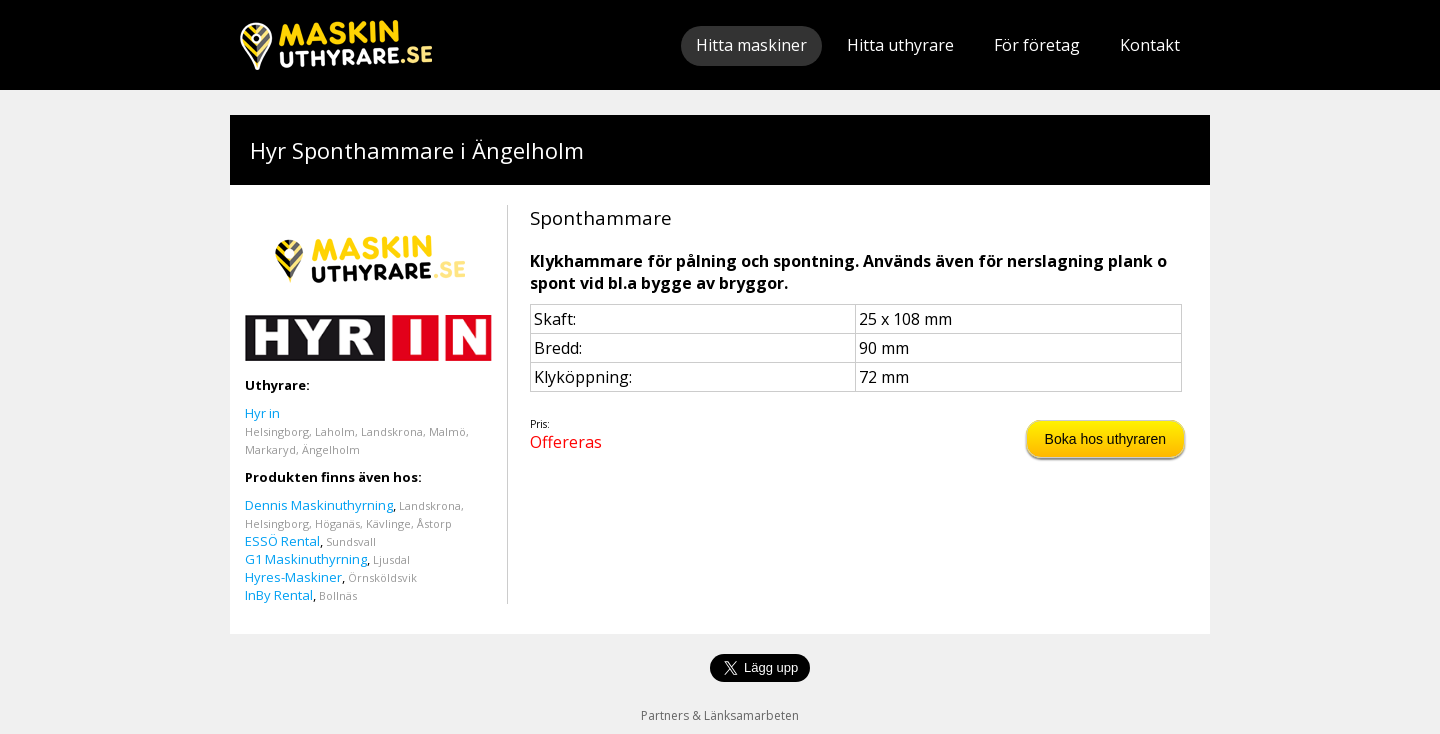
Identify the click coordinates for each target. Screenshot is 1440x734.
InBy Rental (279, 595)
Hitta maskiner (751, 45)
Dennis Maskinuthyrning (319, 505)
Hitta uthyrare (900, 45)
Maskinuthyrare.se (336, 45)
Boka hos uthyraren (1105, 439)
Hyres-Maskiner (293, 577)
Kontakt (1150, 45)
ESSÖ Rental (282, 541)
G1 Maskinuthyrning (306, 559)
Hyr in (262, 413)
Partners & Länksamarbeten (720, 715)
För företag (1037, 45)
